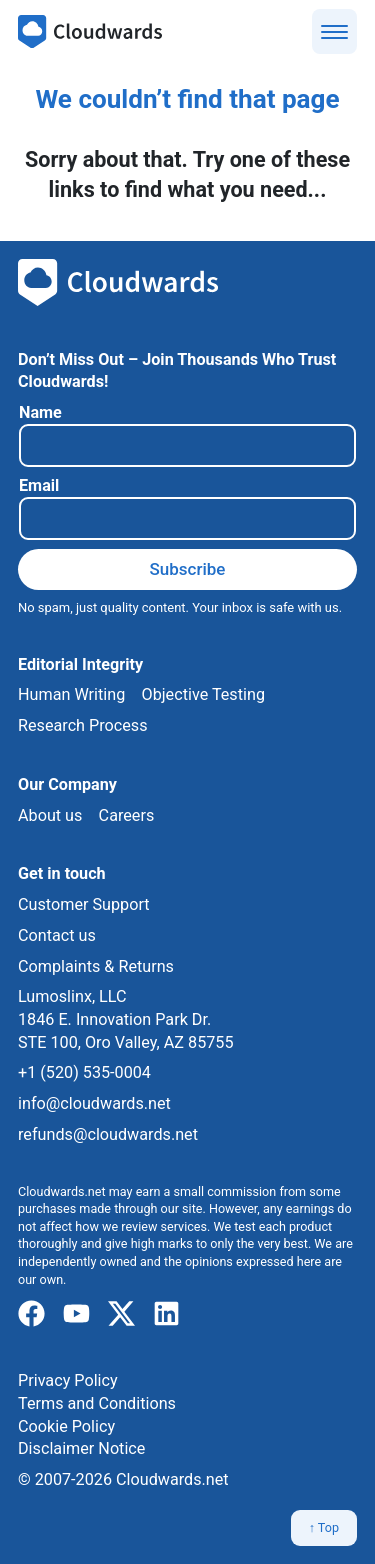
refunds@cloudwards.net (108, 1134)
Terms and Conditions (97, 1403)
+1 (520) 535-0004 (84, 1072)
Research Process (83, 725)
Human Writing (71, 694)
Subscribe (188, 569)
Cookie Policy (66, 1426)
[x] (121, 1314)
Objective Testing (203, 694)
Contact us (57, 935)
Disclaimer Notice (81, 1448)
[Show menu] (334, 31)
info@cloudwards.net (94, 1103)
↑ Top (324, 1527)
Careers (127, 815)
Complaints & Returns (96, 966)
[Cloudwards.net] (90, 32)
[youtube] (76, 1314)
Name (40, 412)
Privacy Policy (68, 1380)
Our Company (67, 784)
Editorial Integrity (80, 664)
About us (50, 815)
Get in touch (62, 873)
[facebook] (31, 1314)
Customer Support (84, 904)
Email (39, 485)
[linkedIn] (166, 1314)
